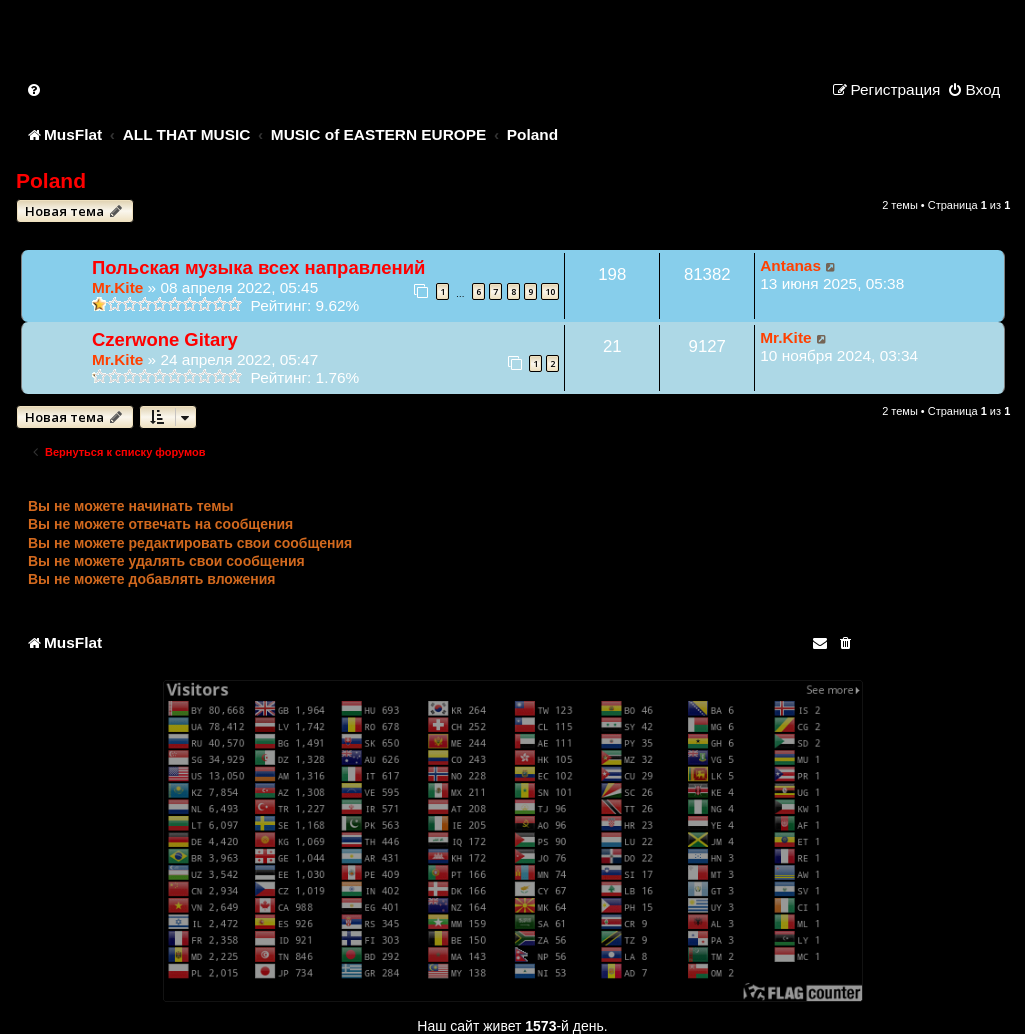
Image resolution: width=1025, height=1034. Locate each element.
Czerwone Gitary (165, 339)
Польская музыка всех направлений (258, 267)
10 (550, 291)
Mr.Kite (117, 287)
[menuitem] (35, 89)
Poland (51, 180)
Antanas (790, 265)
